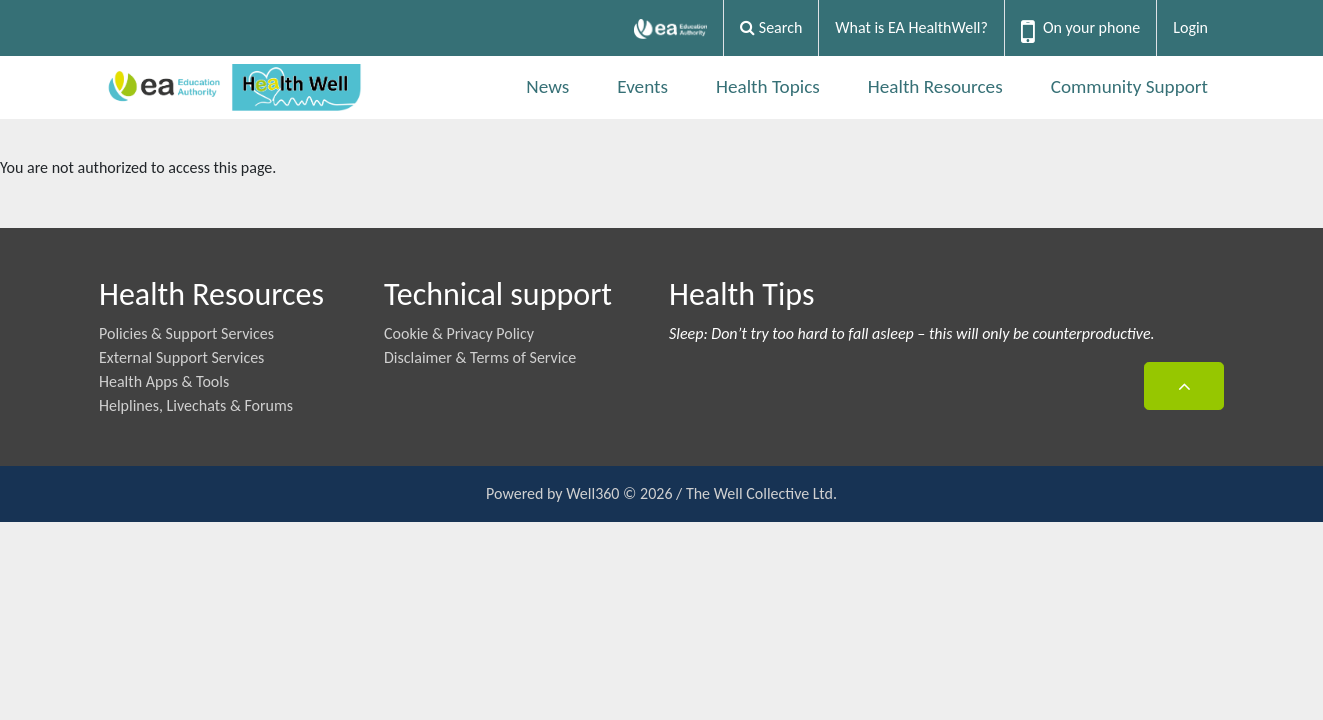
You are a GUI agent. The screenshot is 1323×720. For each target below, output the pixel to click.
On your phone (1091, 27)
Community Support (1129, 86)
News (547, 86)
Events (642, 86)
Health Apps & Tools (164, 381)
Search (771, 27)
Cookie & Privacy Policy (459, 333)
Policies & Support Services (186, 333)
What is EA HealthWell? (911, 27)
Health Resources (935, 86)
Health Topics (768, 86)
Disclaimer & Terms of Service (480, 357)
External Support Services (181, 357)
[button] (1184, 386)
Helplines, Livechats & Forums (196, 405)
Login (1190, 27)
